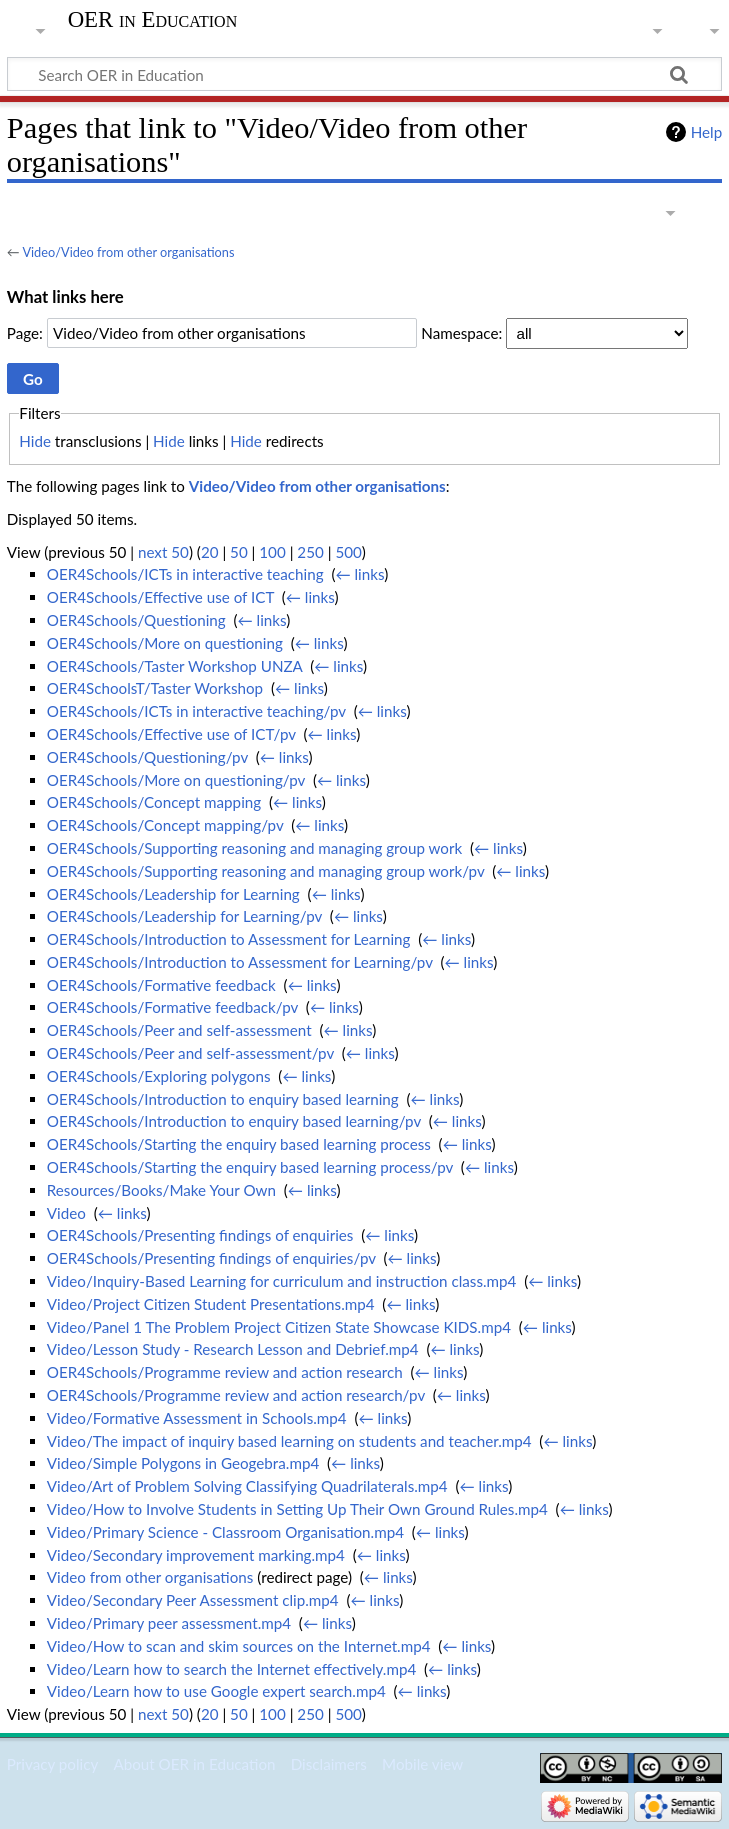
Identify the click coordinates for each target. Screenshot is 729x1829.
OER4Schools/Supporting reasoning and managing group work (254, 848)
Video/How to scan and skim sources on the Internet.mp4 (239, 1646)
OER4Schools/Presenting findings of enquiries (200, 1235)
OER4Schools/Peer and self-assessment (179, 1030)
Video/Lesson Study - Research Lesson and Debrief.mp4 (233, 1349)
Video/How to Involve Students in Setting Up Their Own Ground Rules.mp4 (297, 1509)
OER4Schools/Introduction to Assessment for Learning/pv (240, 962)
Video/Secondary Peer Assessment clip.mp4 (193, 1600)
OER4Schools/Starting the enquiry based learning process (239, 1144)
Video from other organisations (150, 1577)
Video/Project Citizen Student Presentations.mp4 (211, 1304)
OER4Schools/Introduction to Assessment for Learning (229, 939)
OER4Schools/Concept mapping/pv (165, 825)
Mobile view (422, 1764)
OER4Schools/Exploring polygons (159, 1076)
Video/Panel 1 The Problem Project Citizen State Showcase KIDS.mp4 (279, 1327)
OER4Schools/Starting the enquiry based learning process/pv (250, 1167)
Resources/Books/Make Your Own (161, 1190)
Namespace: (461, 333)
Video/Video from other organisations (128, 252)
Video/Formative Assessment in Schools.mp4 (197, 1418)
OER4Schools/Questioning (136, 620)
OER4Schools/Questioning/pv (147, 757)
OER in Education (153, 20)
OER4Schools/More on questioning (165, 643)
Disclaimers (329, 1764)
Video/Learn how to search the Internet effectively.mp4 (231, 1669)
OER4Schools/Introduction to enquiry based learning (223, 1099)
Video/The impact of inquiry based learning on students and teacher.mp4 (289, 1441)
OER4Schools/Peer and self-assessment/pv (190, 1053)
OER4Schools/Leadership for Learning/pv (184, 916)
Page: (25, 333)
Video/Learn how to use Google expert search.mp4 (216, 1691)
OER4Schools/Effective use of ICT (160, 597)
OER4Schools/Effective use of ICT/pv (171, 734)
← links (359, 574)
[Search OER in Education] (364, 74)
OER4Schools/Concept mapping (154, 802)
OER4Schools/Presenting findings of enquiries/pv (211, 1258)
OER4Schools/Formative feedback (161, 985)
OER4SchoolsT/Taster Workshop (155, 688)
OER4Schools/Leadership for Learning (173, 894)
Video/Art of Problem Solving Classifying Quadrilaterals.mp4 (247, 1486)
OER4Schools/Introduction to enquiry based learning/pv (234, 1121)
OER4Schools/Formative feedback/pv (172, 1007)
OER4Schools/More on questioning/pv (176, 780)
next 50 (163, 552)
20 (210, 552)
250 (310, 552)
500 (348, 552)
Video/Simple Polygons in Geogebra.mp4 (183, 1463)
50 (239, 552)
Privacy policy (52, 1764)
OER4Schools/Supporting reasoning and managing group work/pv (266, 871)
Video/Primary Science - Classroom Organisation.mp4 (225, 1532)
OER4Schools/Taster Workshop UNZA (175, 666)
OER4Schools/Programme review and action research (225, 1372)
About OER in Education (194, 1764)
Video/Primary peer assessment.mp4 (169, 1623)
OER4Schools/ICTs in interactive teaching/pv (196, 711)
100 (272, 552)
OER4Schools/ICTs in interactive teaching (185, 574)
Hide (35, 441)
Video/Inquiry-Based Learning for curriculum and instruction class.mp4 (282, 1281)
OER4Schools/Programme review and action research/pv (236, 1395)
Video (66, 1213)
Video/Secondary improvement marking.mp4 (196, 1555)
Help (706, 132)
